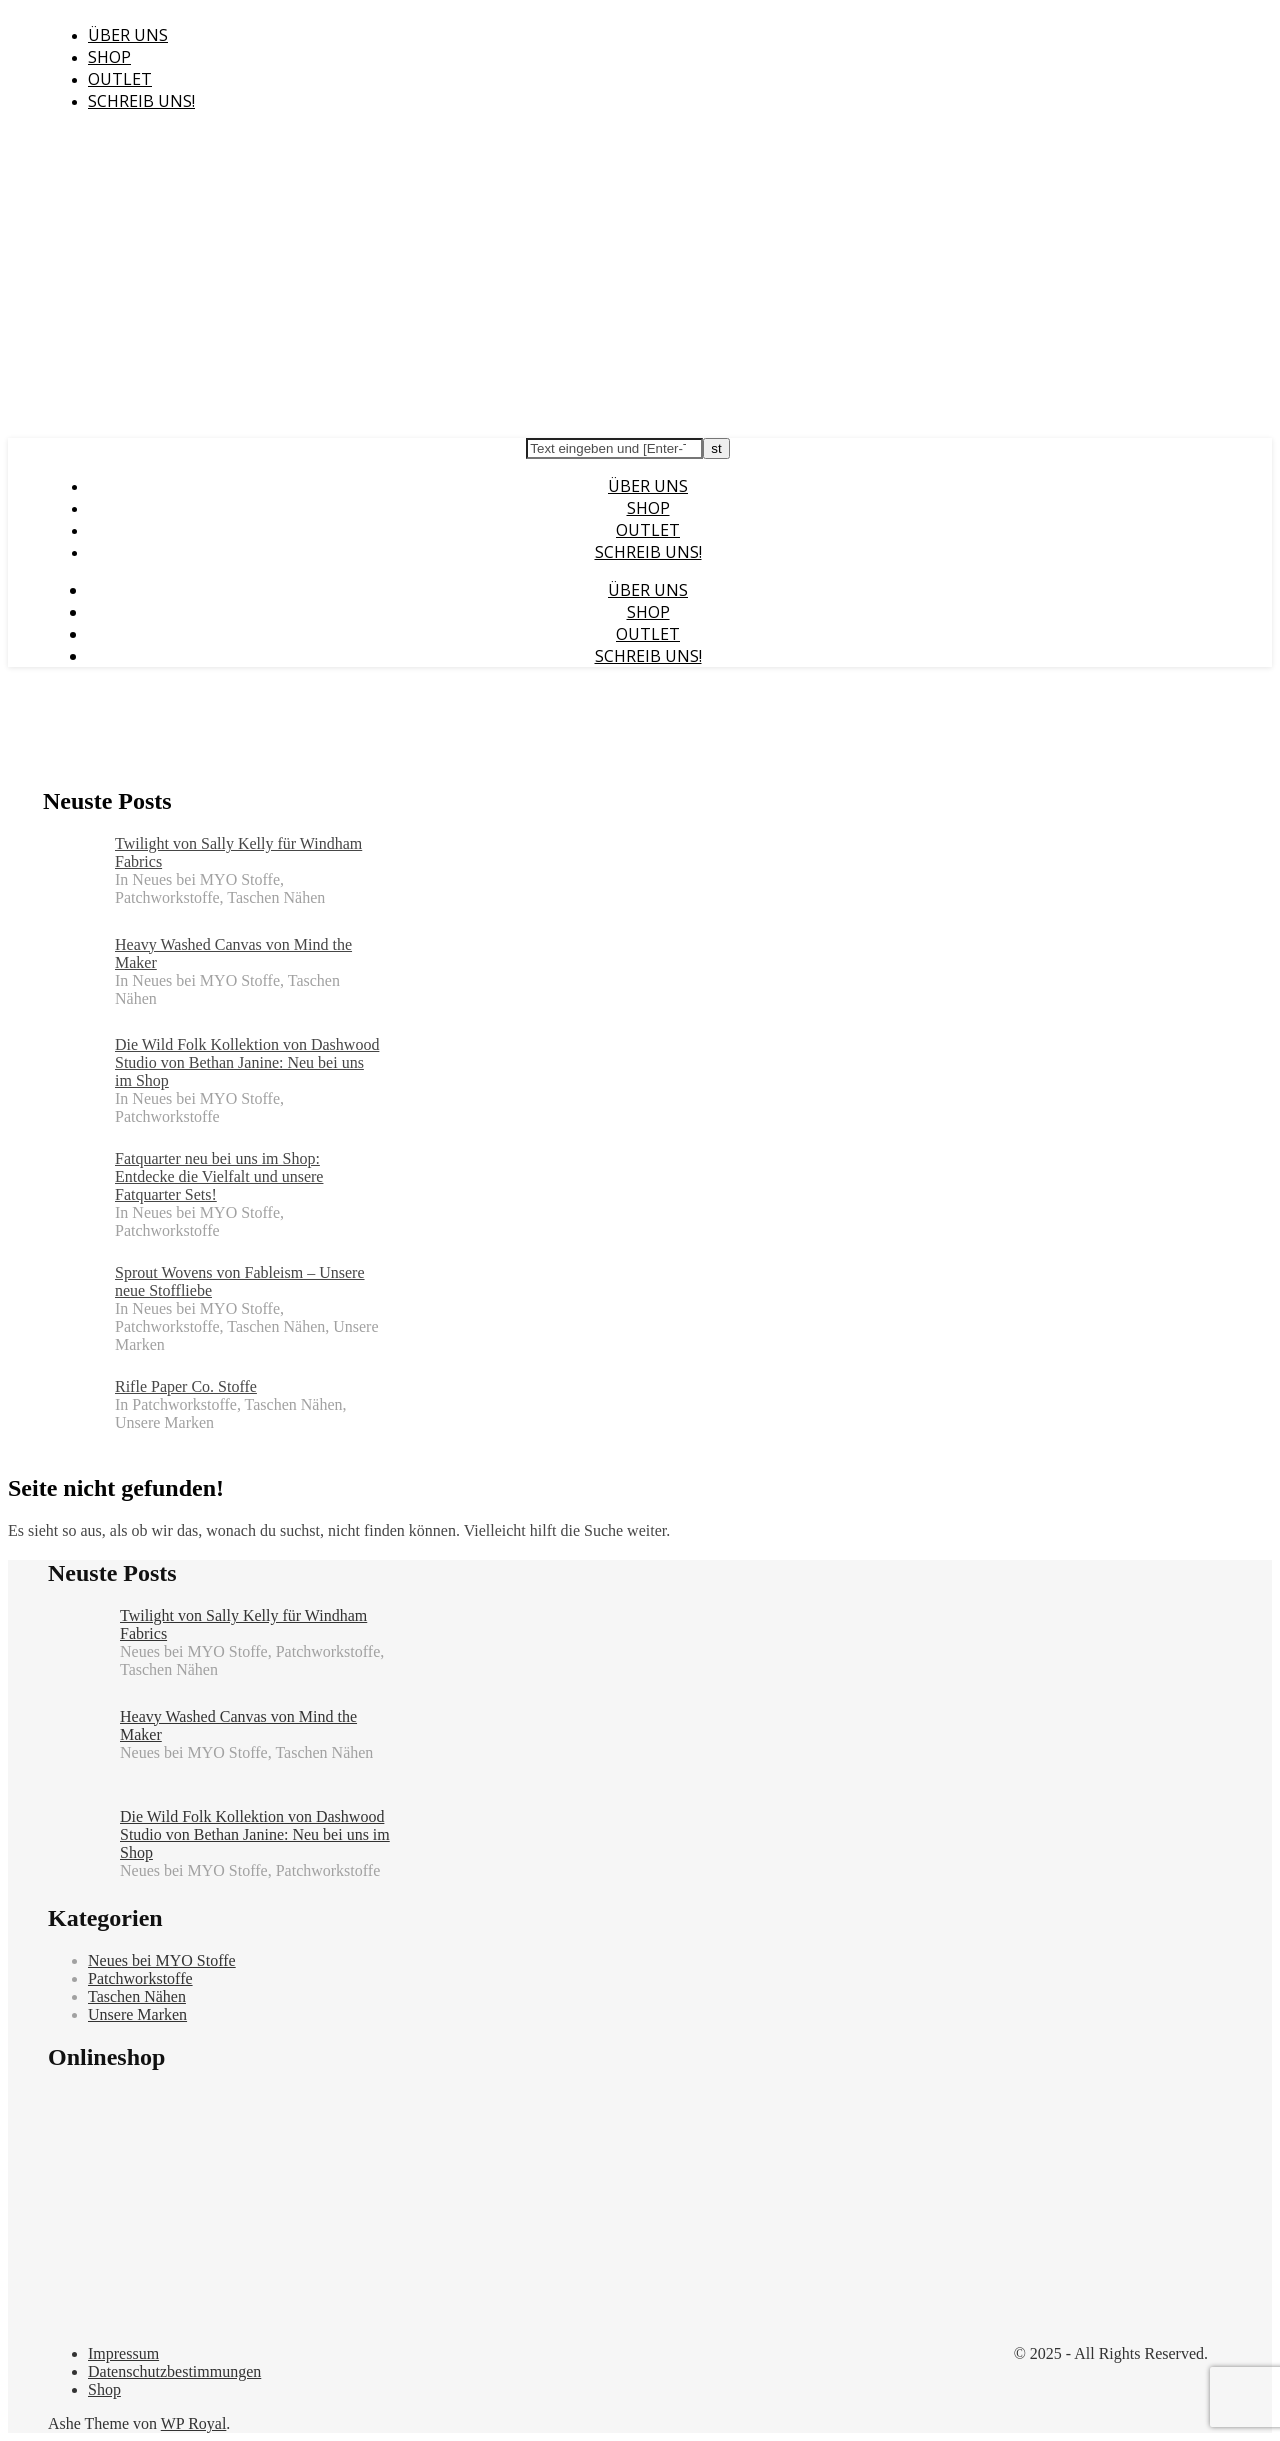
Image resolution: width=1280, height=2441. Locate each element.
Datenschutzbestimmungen (174, 2371)
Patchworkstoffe (140, 1978)
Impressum (123, 2353)
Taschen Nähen (137, 1996)
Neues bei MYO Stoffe (162, 1960)
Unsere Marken (137, 2014)
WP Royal (194, 2423)
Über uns (128, 35)
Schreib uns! (141, 101)
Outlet (120, 79)
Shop (109, 57)
